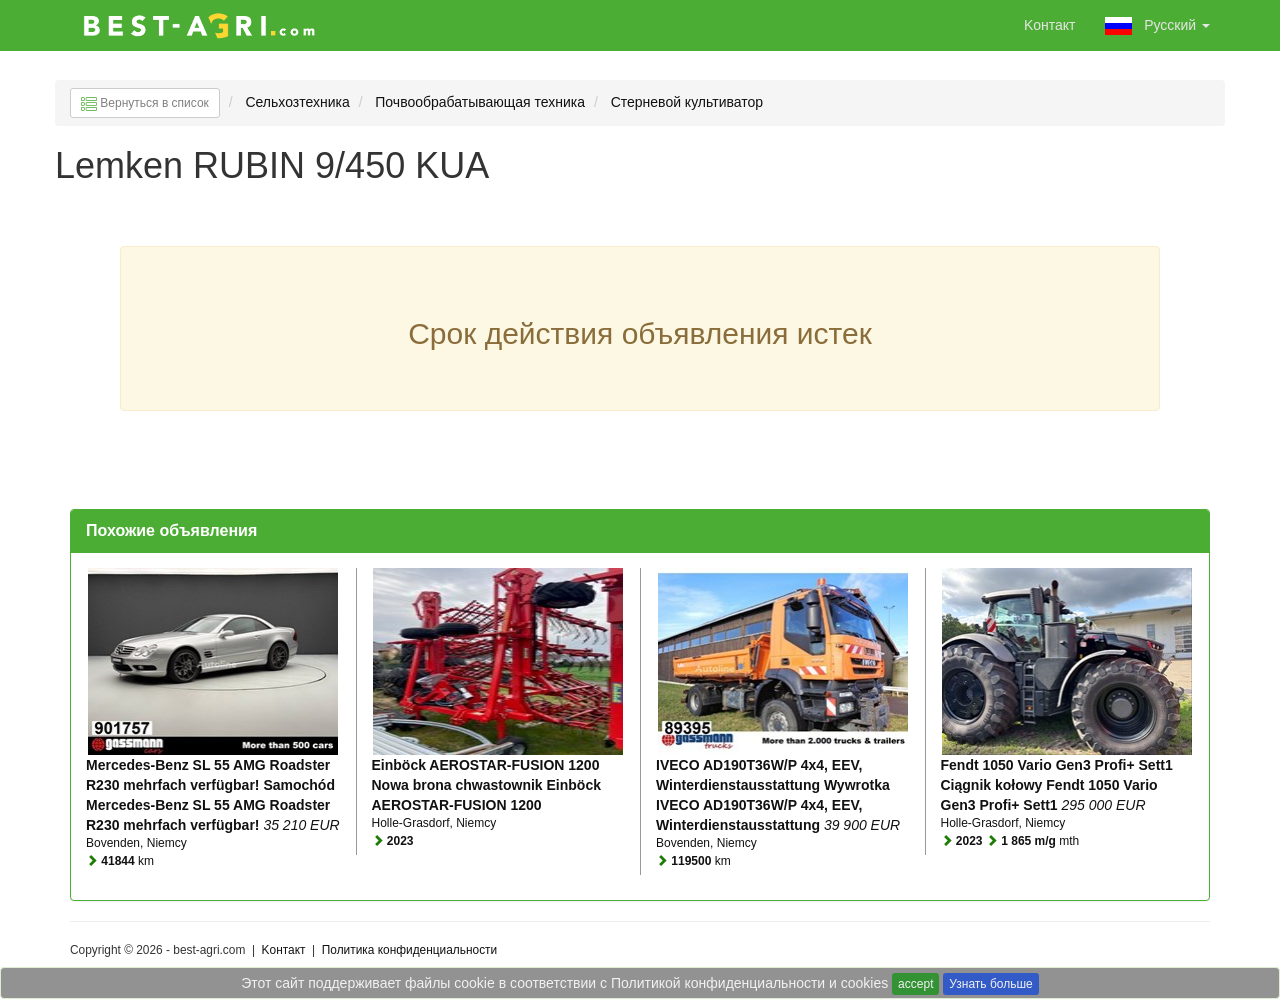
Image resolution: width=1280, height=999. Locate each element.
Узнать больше (990, 984)
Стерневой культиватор (689, 102)
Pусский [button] (1157, 26)
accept (915, 984)
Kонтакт (1050, 25)
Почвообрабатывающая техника (480, 102)
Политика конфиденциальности (409, 950)
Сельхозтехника (297, 102)
